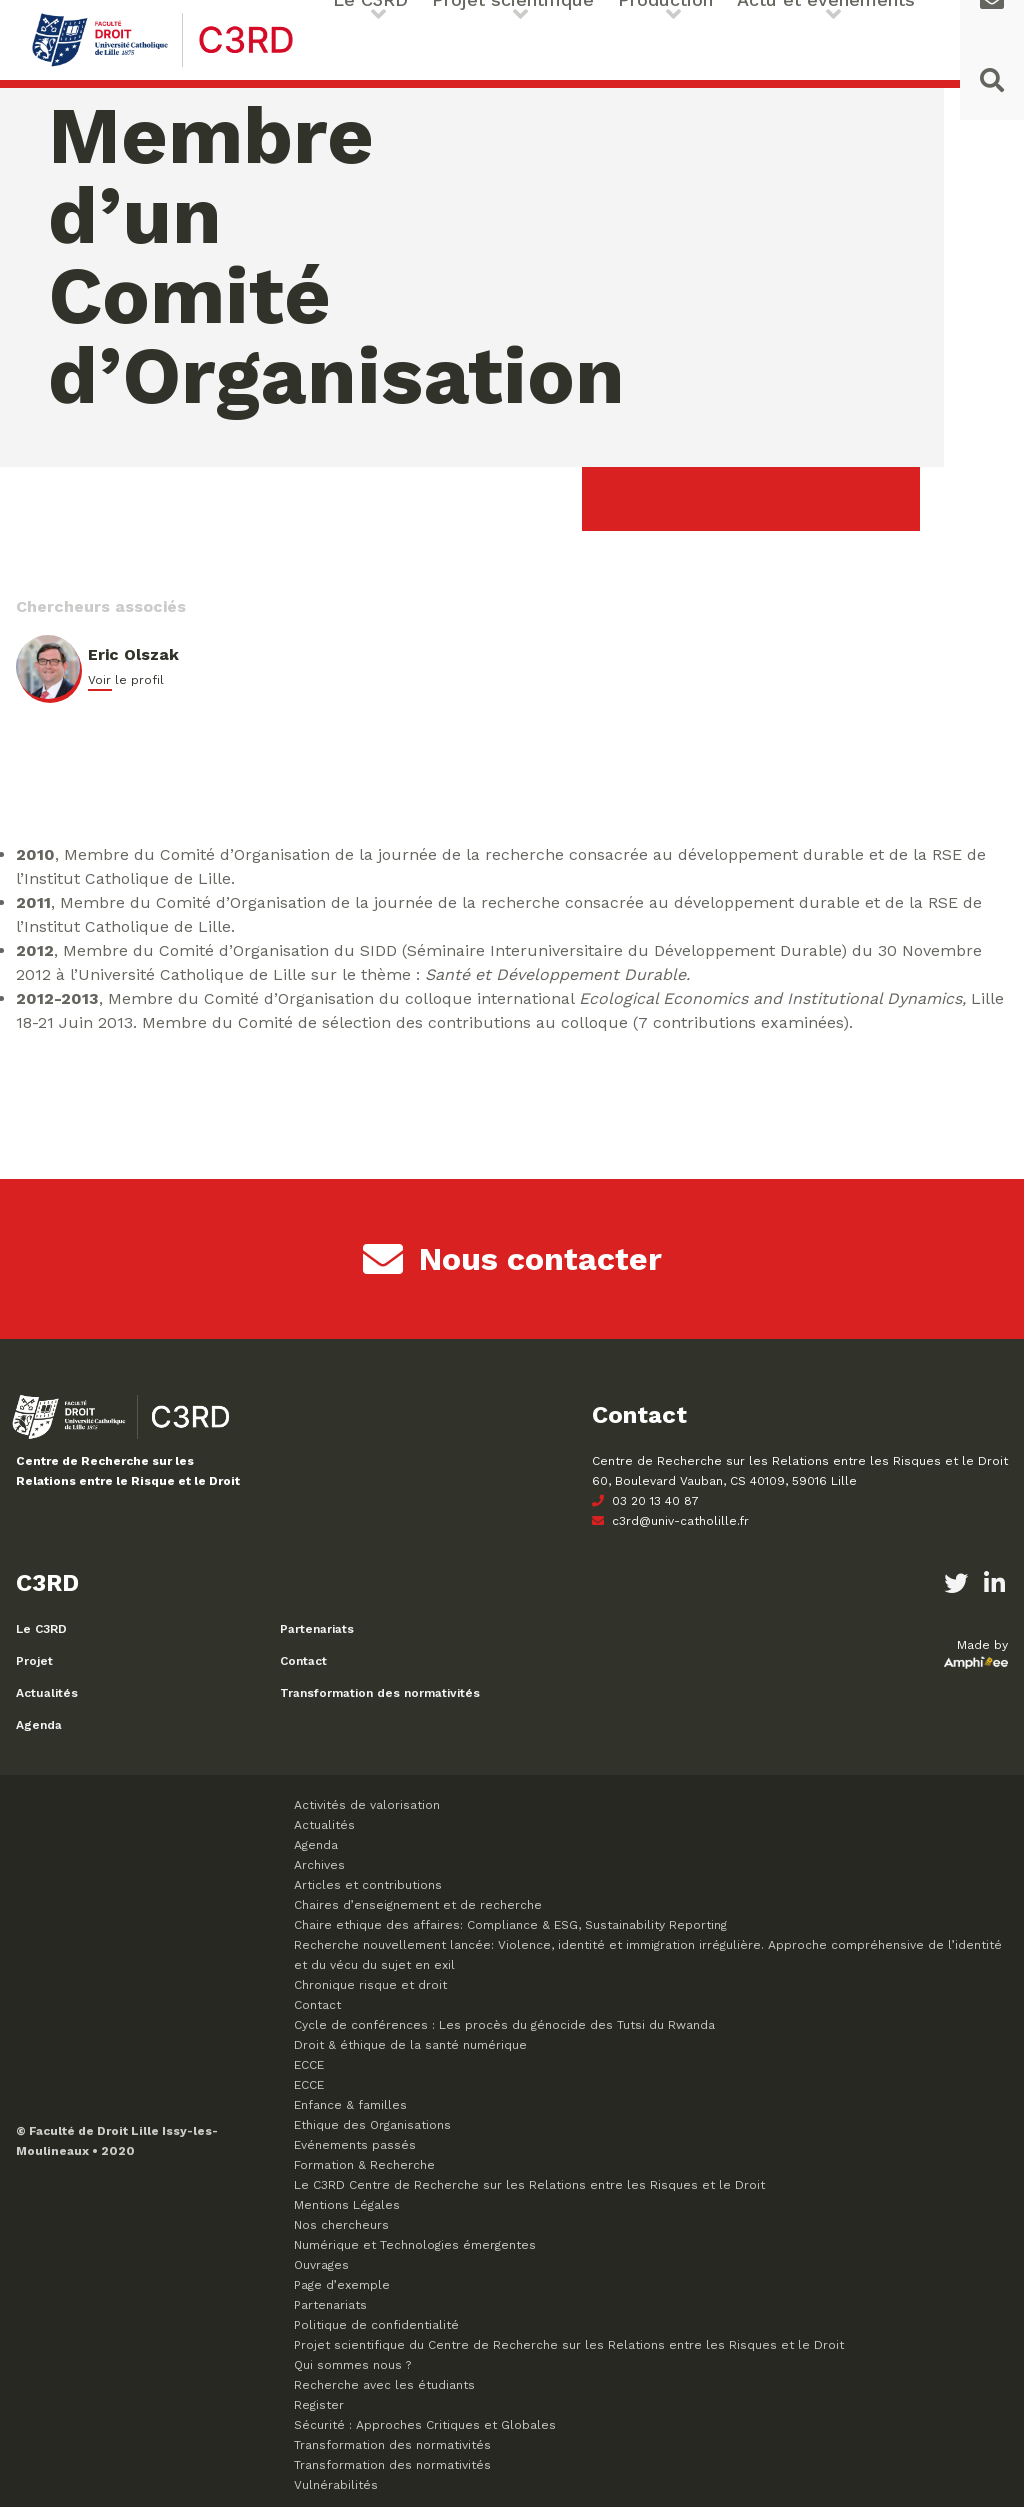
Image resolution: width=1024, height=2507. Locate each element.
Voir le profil (126, 680)
